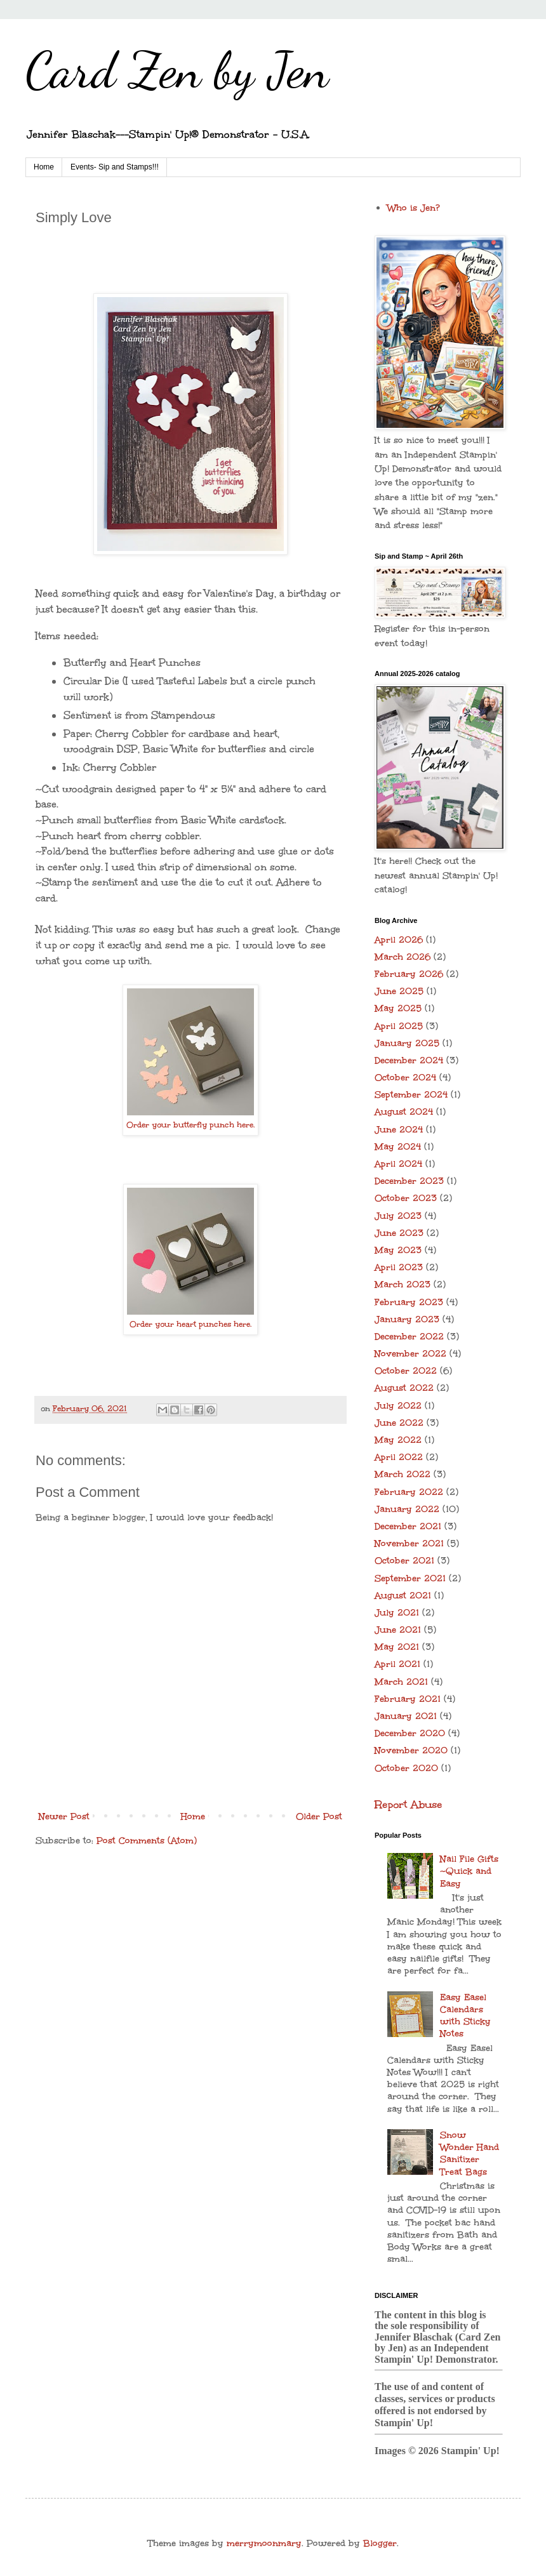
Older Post (319, 1816)
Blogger (380, 2543)
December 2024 (409, 1060)
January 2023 (407, 1319)
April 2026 (399, 940)
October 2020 (406, 1768)
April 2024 (398, 1164)
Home (44, 167)
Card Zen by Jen (177, 69)
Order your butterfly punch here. (190, 1125)
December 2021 (408, 1526)
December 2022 (409, 1337)
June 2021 (398, 1630)
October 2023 (406, 1198)
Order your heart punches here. (190, 1324)
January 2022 (407, 1509)
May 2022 (398, 1440)
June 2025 (399, 991)
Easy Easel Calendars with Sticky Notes (465, 2015)
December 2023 (409, 1181)
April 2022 (399, 1457)
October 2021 (404, 1561)
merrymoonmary (264, 2543)
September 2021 (410, 1578)
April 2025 (399, 1026)
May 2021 (397, 1647)
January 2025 (407, 1043)
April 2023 (399, 1267)
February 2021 (408, 1699)
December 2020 (410, 1733)
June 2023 (399, 1233)
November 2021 (409, 1543)
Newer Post (64, 1816)
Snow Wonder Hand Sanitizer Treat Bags (469, 2153)
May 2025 (398, 1008)
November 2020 (411, 1750)
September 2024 (411, 1095)
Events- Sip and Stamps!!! (114, 167)
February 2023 (409, 1302)
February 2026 (409, 974)
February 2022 (409, 1492)
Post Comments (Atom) (147, 1841)
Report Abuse (408, 1804)
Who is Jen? (413, 208)
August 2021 (403, 1596)
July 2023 (398, 1216)
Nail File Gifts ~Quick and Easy (469, 1871)
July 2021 (397, 1613)
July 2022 (398, 1406)
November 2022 (410, 1354)
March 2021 (401, 1682)
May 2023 (398, 1250)
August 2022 (404, 1388)
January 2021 (406, 1716)
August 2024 (404, 1112)
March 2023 (402, 1284)
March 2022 (402, 1474)
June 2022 (399, 1423)
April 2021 (397, 1664)
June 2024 (399, 1130)
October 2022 (406, 1371)
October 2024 (405, 1078)
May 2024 (398, 1147)
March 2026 (402, 957)
